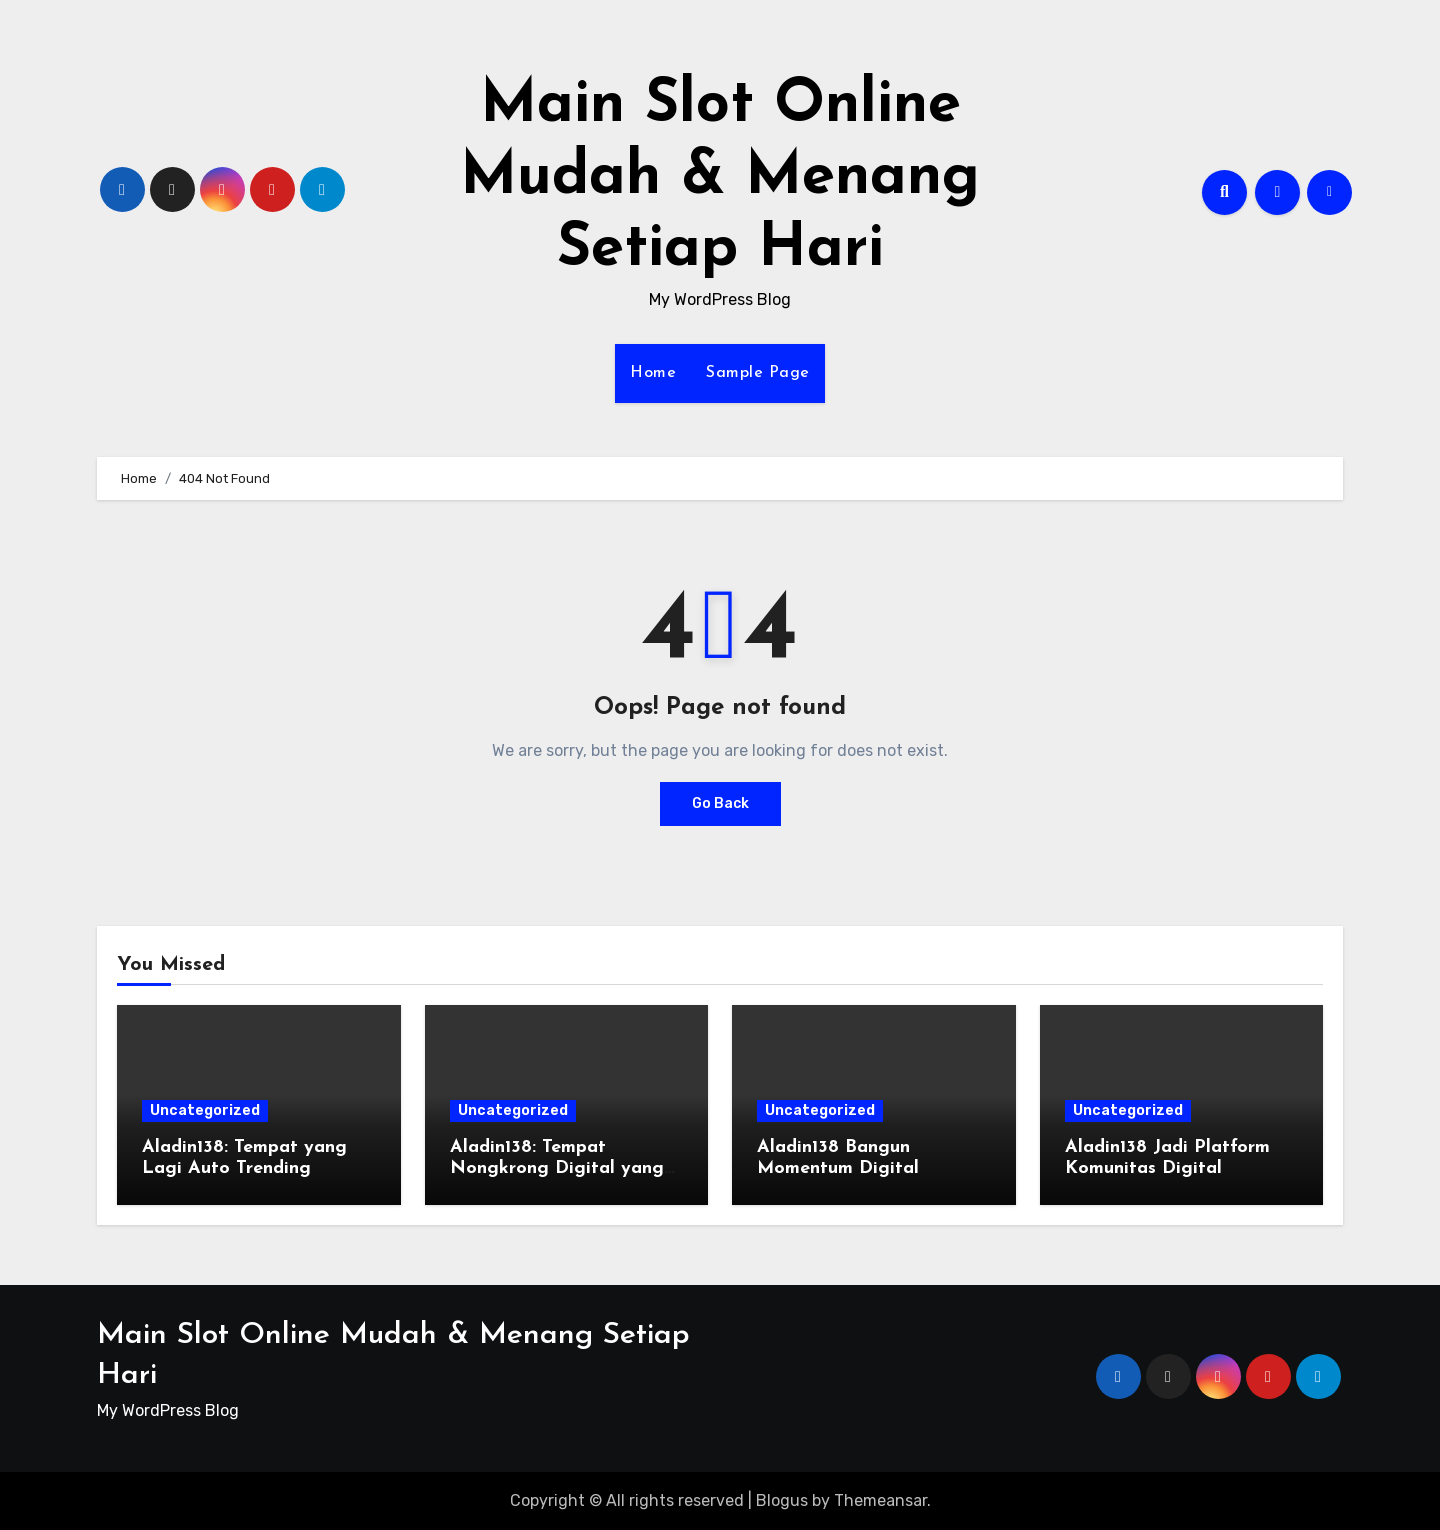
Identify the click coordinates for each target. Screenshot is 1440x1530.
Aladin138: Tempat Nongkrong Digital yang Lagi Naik (557, 1169)
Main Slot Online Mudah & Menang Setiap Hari (720, 178)
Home (653, 373)
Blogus (782, 1500)
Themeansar (880, 1500)
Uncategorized (205, 1110)
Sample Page (758, 373)
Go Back (720, 803)
